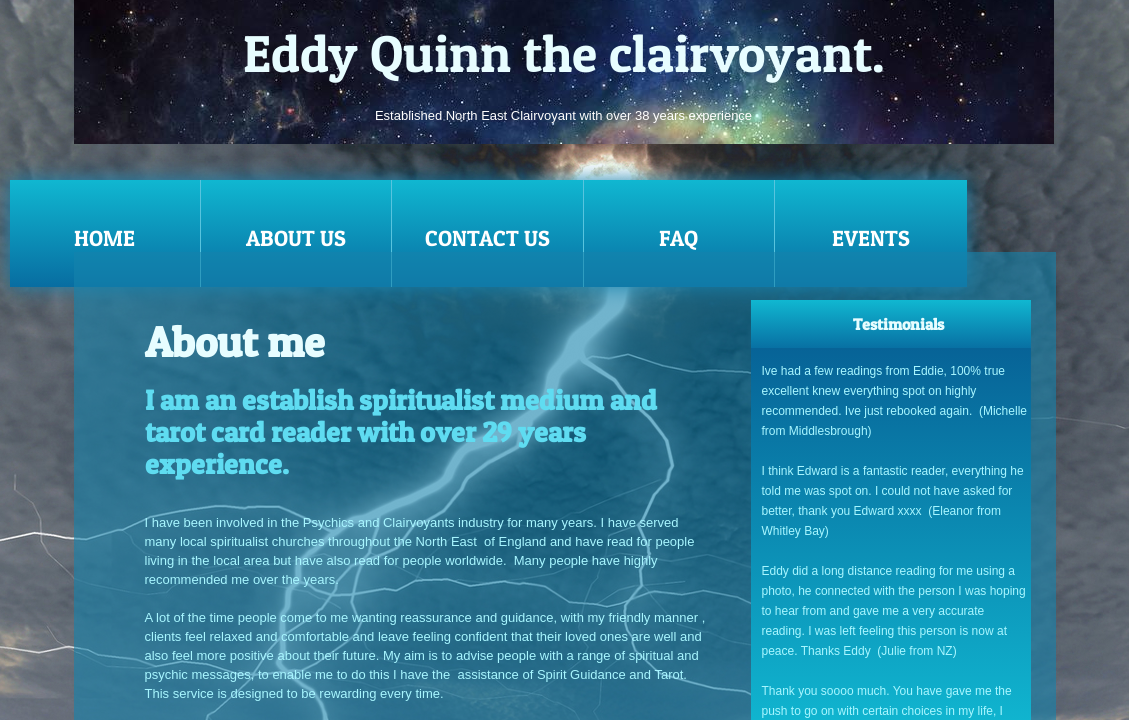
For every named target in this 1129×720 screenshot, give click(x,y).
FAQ (678, 238)
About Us (296, 238)
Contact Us (487, 238)
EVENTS (871, 238)
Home (104, 238)
